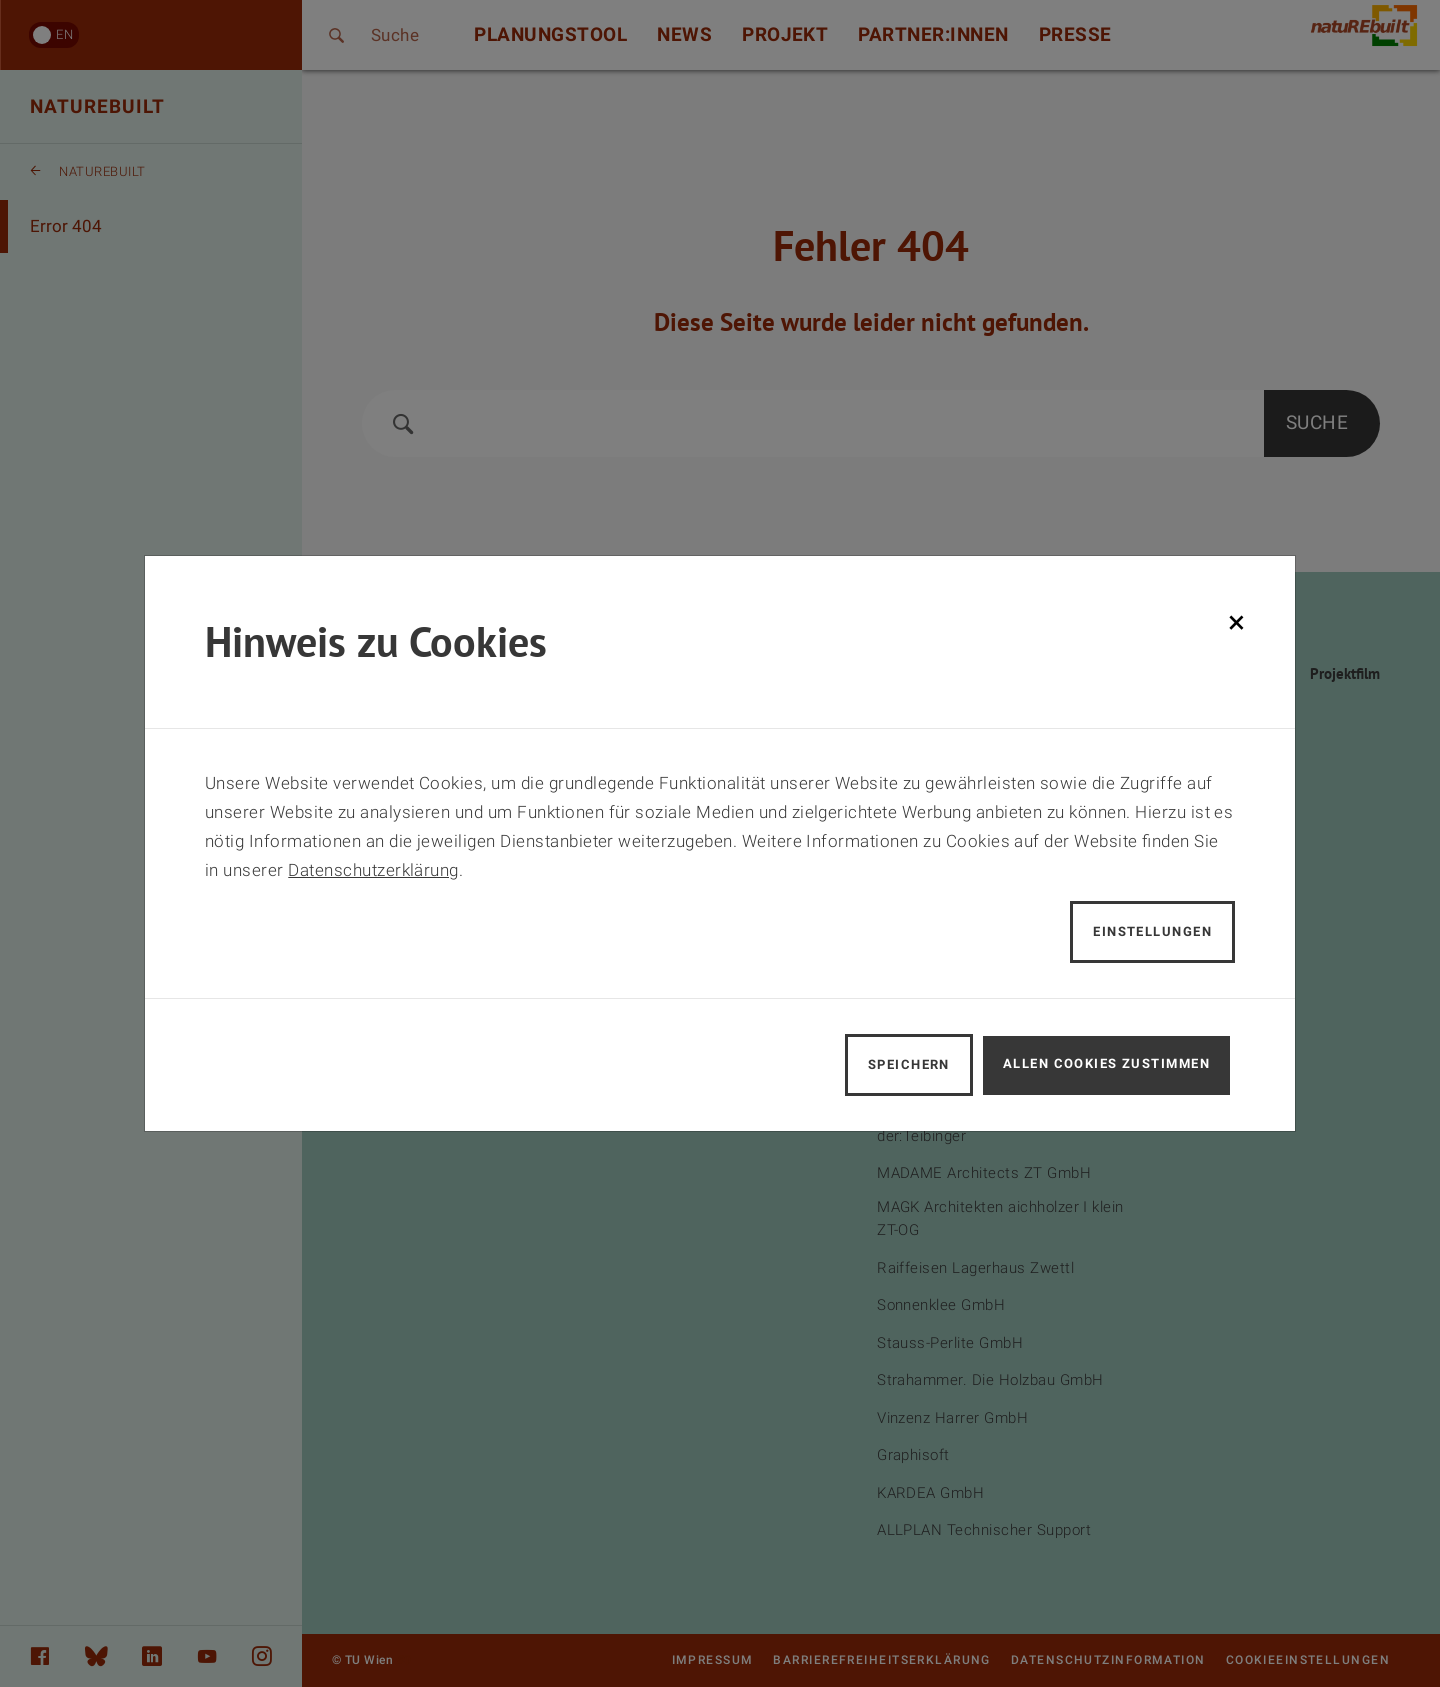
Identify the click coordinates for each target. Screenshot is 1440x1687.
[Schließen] (1236, 622)
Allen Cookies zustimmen (1106, 1063)
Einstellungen (1152, 931)
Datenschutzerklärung (373, 870)
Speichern (909, 1064)
